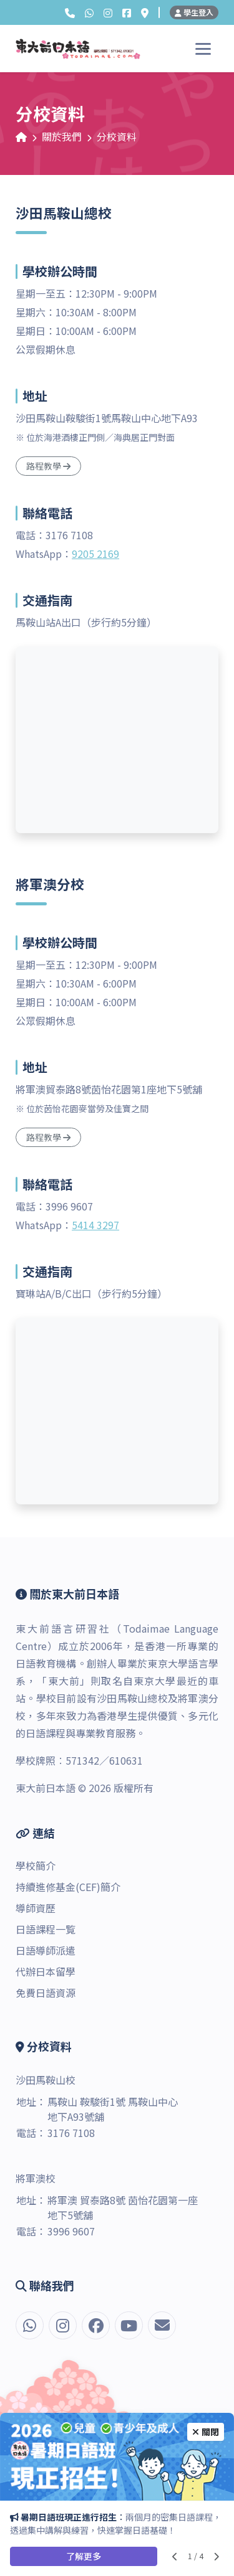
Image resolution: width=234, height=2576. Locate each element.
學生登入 (194, 12)
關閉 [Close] (205, 2431)
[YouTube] (129, 2325)
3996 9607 (71, 2231)
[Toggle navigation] (203, 48)
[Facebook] (126, 12)
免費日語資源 (46, 1992)
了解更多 (83, 2556)
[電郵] (162, 2325)
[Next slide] (216, 2556)
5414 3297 (95, 1224)
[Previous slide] (175, 2556)
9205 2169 (95, 553)
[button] (70, 12)
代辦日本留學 (46, 1971)
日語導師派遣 (46, 1950)
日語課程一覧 (46, 1929)
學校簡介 (36, 1865)
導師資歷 (36, 1907)
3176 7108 (71, 2132)
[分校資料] (145, 12)
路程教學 (48, 466)
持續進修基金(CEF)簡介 (68, 1886)
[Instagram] (108, 12)
